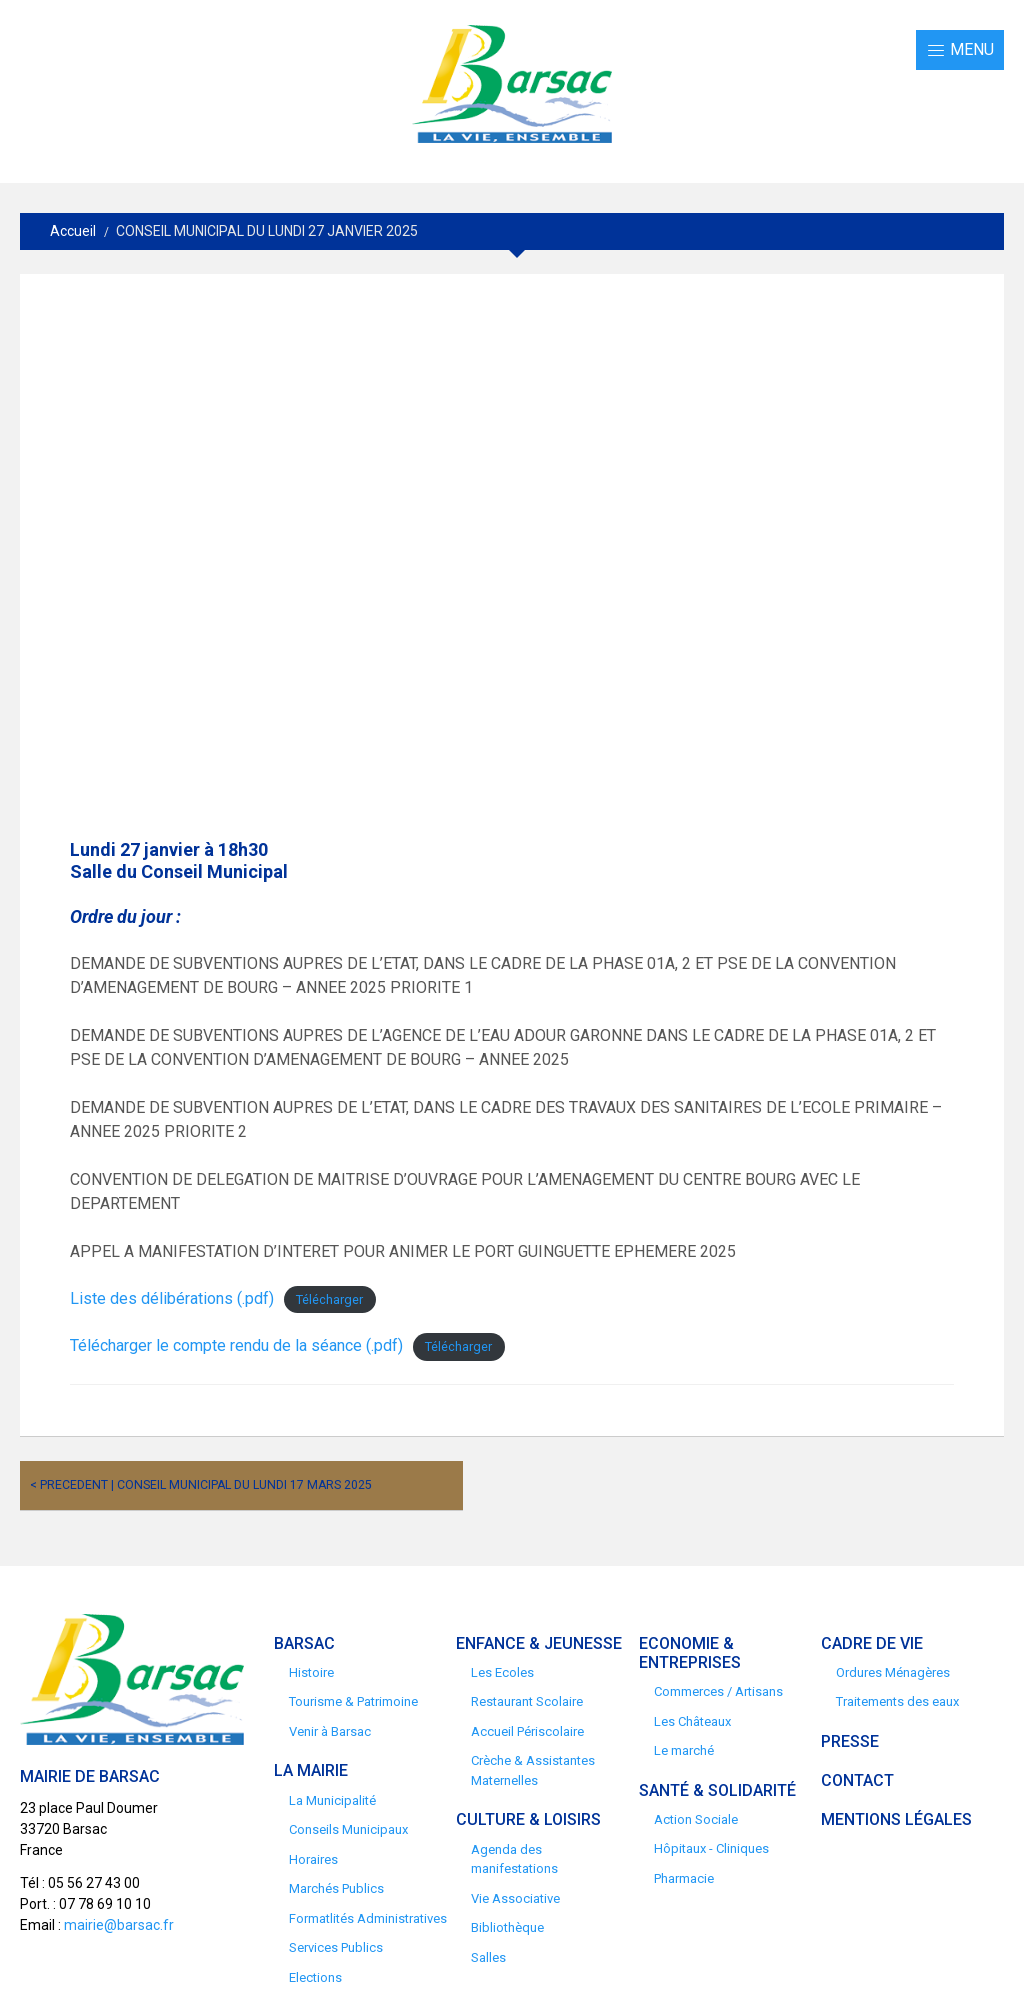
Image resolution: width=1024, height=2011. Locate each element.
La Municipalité (332, 1800)
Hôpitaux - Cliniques (711, 1848)
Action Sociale (696, 1819)
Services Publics (336, 1947)
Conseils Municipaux (348, 1829)
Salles (488, 1957)
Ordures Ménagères (893, 1672)
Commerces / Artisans (718, 1691)
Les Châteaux (692, 1721)
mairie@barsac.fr (119, 1925)
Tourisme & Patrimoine (353, 1701)
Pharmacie (684, 1878)
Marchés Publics (336, 1888)
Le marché (684, 1750)
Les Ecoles (502, 1672)
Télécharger (329, 1299)
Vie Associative (515, 1898)
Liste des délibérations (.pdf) (172, 1298)
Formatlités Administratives (368, 1918)
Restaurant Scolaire (527, 1701)
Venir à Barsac (330, 1731)
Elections (315, 1977)
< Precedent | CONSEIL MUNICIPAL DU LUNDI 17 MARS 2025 (201, 1485)
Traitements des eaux (897, 1701)
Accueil (73, 231)
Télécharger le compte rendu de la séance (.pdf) (236, 1345)
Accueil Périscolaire (527, 1731)
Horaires (313, 1859)
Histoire (311, 1672)
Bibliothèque (507, 1927)
